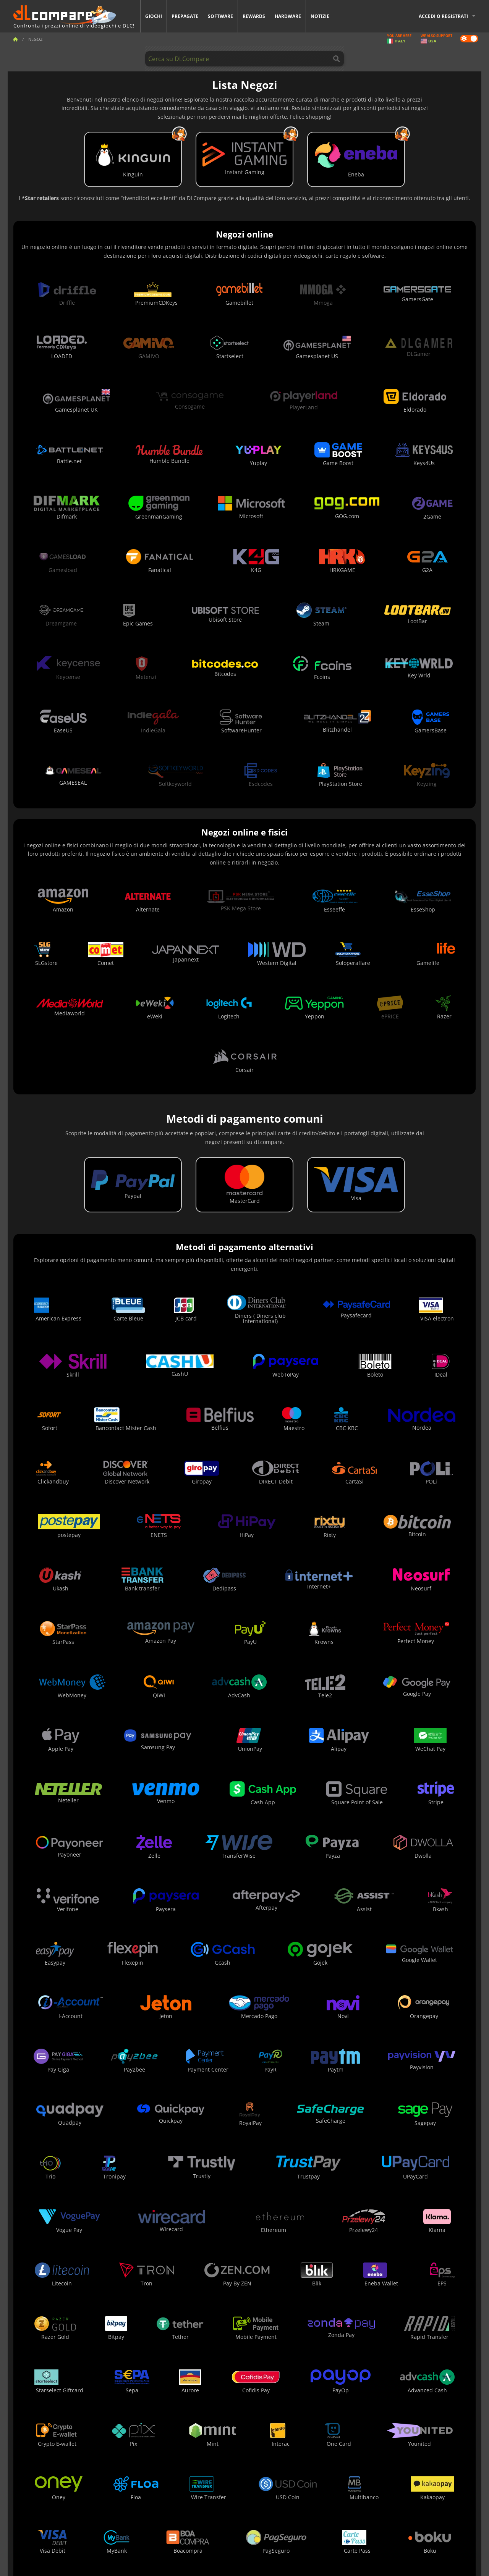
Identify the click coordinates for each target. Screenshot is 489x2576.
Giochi (153, 16)
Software (220, 16)
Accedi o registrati (443, 16)
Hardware (288, 16)
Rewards (254, 16)
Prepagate (185, 16)
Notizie (320, 16)
